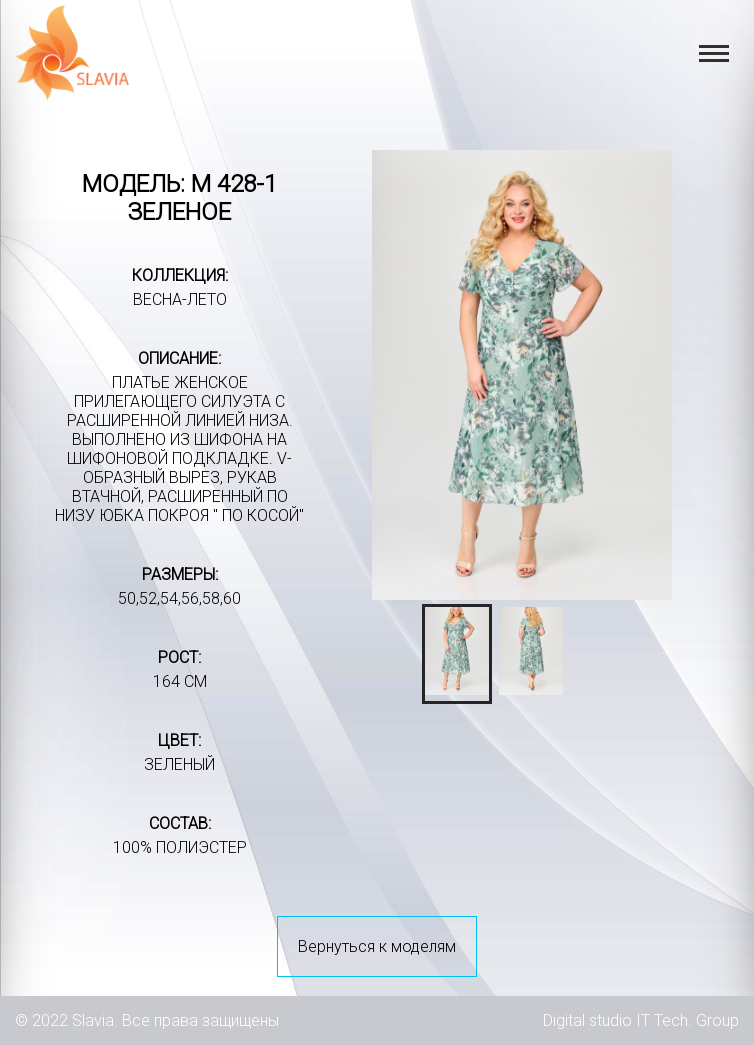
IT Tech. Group (687, 1020)
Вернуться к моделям (377, 946)
